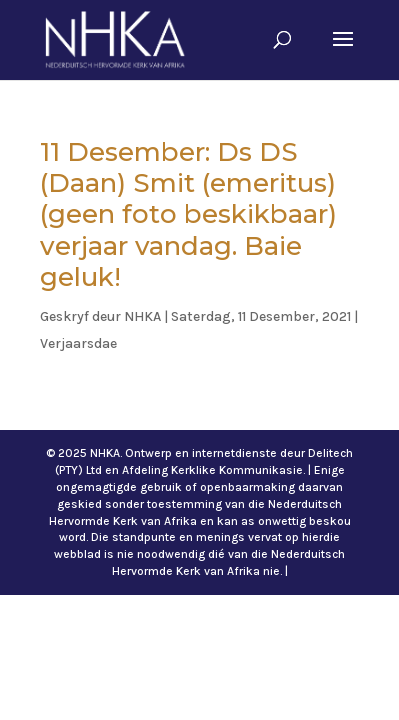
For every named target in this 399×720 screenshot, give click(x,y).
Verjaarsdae (78, 343)
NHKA (142, 316)
